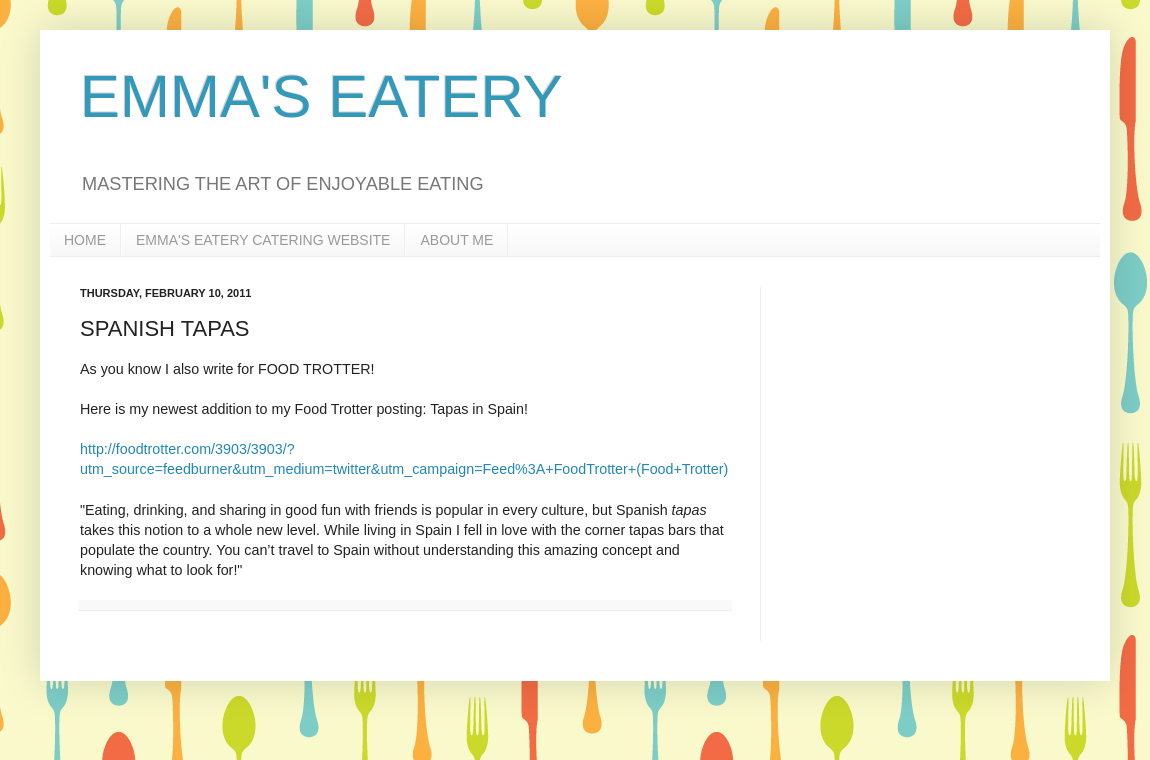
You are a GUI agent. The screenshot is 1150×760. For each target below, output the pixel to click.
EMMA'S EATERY (321, 96)
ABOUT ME (456, 240)
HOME (85, 240)
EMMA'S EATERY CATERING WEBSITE (263, 240)
